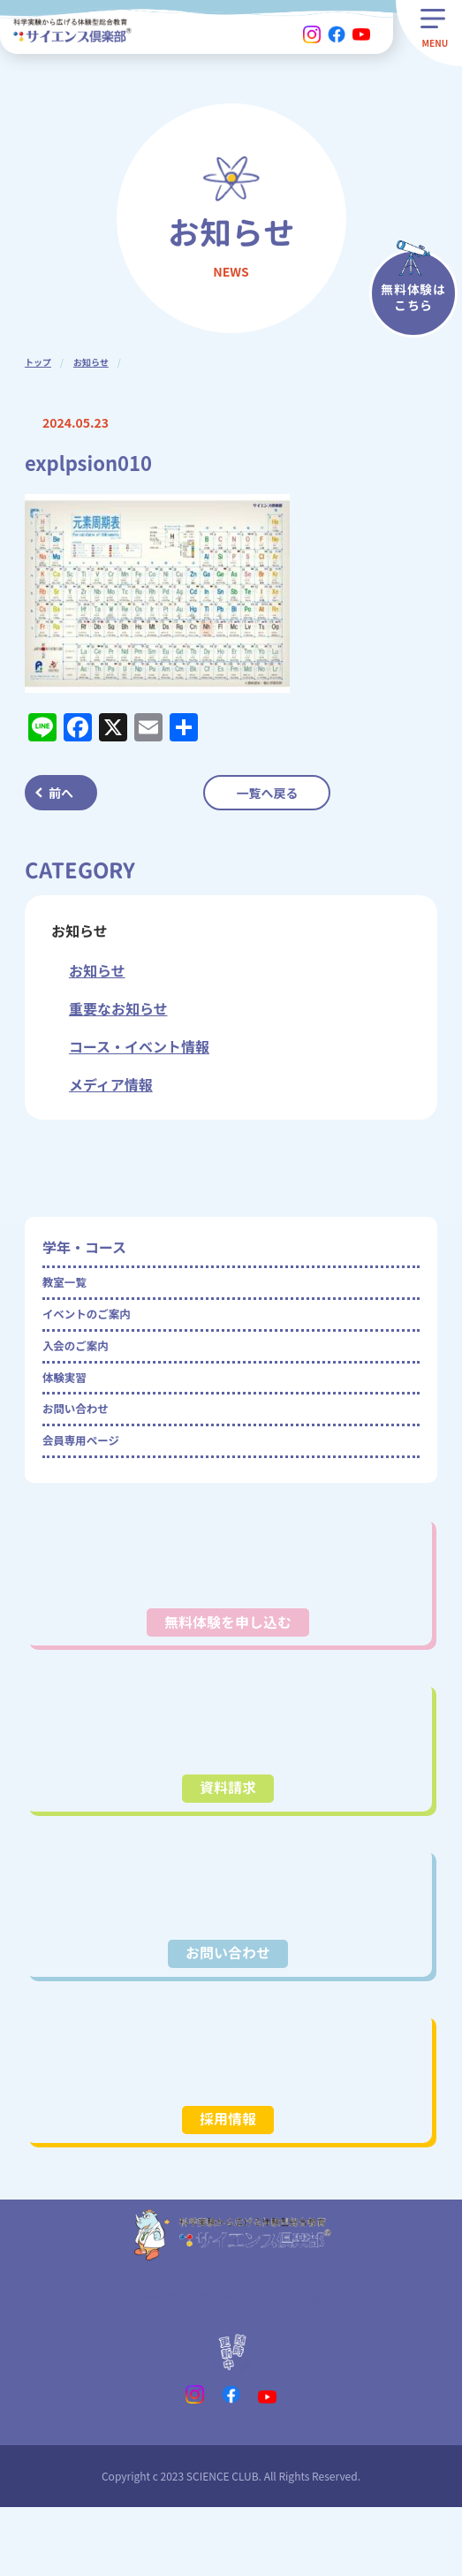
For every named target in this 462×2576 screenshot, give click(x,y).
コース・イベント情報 (139, 1046)
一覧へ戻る (267, 793)
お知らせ (91, 362)
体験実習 (70, 1406)
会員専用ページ (91, 1485)
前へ (61, 793)
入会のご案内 (84, 1366)
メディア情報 (111, 1084)
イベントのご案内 (98, 1326)
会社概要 (319, 2360)
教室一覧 (70, 1286)
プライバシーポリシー (180, 2360)
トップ (38, 362)
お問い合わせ (84, 1445)
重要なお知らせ (118, 1008)
